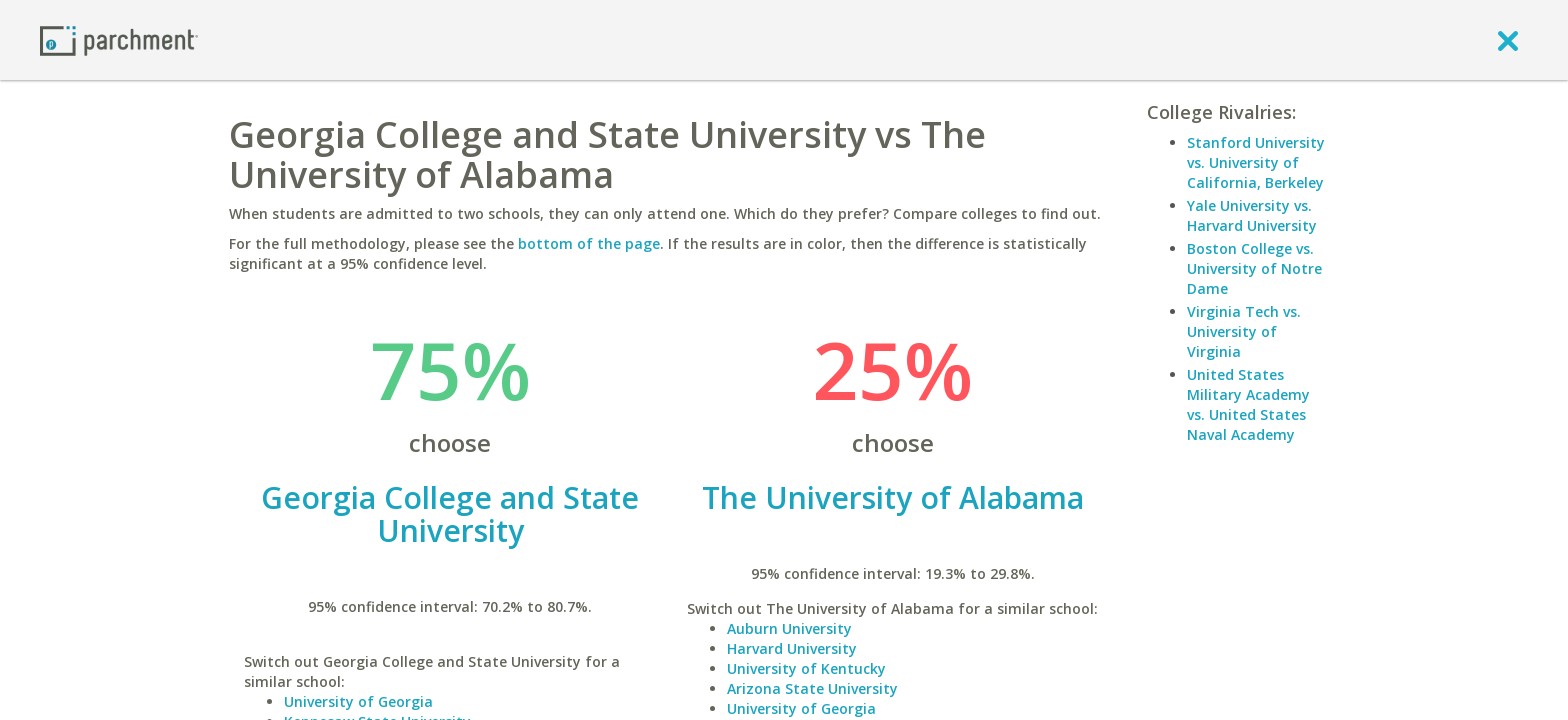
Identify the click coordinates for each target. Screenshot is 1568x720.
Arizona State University (812, 688)
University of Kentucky (806, 668)
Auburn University (789, 628)
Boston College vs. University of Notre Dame (1254, 268)
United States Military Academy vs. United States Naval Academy (1248, 404)
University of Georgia (358, 701)
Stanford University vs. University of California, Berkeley (1256, 162)
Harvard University (792, 648)
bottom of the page (589, 243)
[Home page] (119, 39)
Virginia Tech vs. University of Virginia (1244, 331)
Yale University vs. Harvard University (1252, 215)
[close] (1508, 40)
